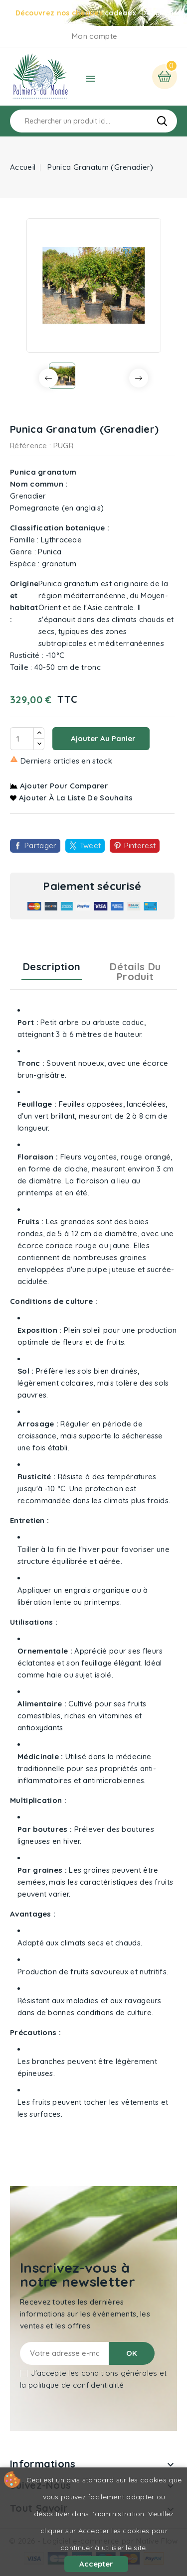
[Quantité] (22, 738)
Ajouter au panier (102, 738)
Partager (40, 845)
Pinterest (140, 845)
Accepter (96, 2564)
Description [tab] (51, 966)
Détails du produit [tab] (135, 971)
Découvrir (159, 12)
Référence (28, 445)
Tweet (90, 845)
